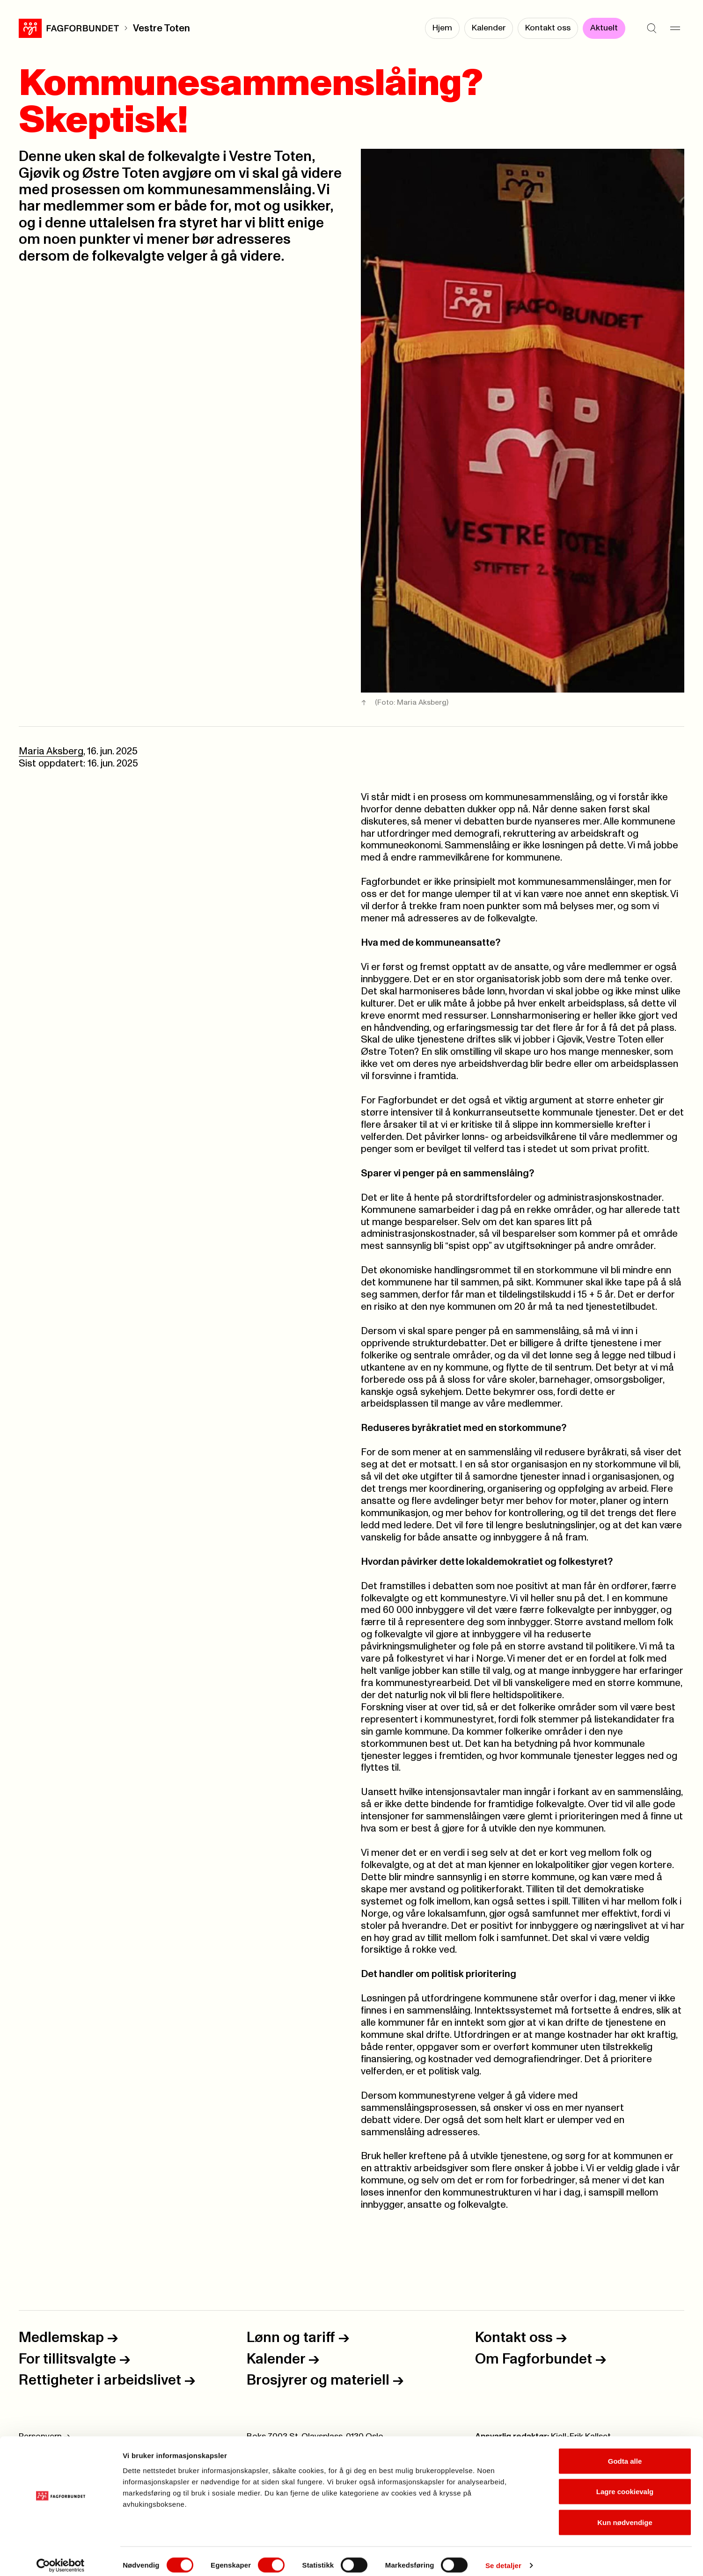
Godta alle (625, 2453)
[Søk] (651, 28)
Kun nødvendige (624, 2514)
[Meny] (675, 28)
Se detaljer (503, 2557)
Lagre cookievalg (625, 2484)
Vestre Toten (161, 28)
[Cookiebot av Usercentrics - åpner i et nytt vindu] (61, 2558)
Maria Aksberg (51, 751)
